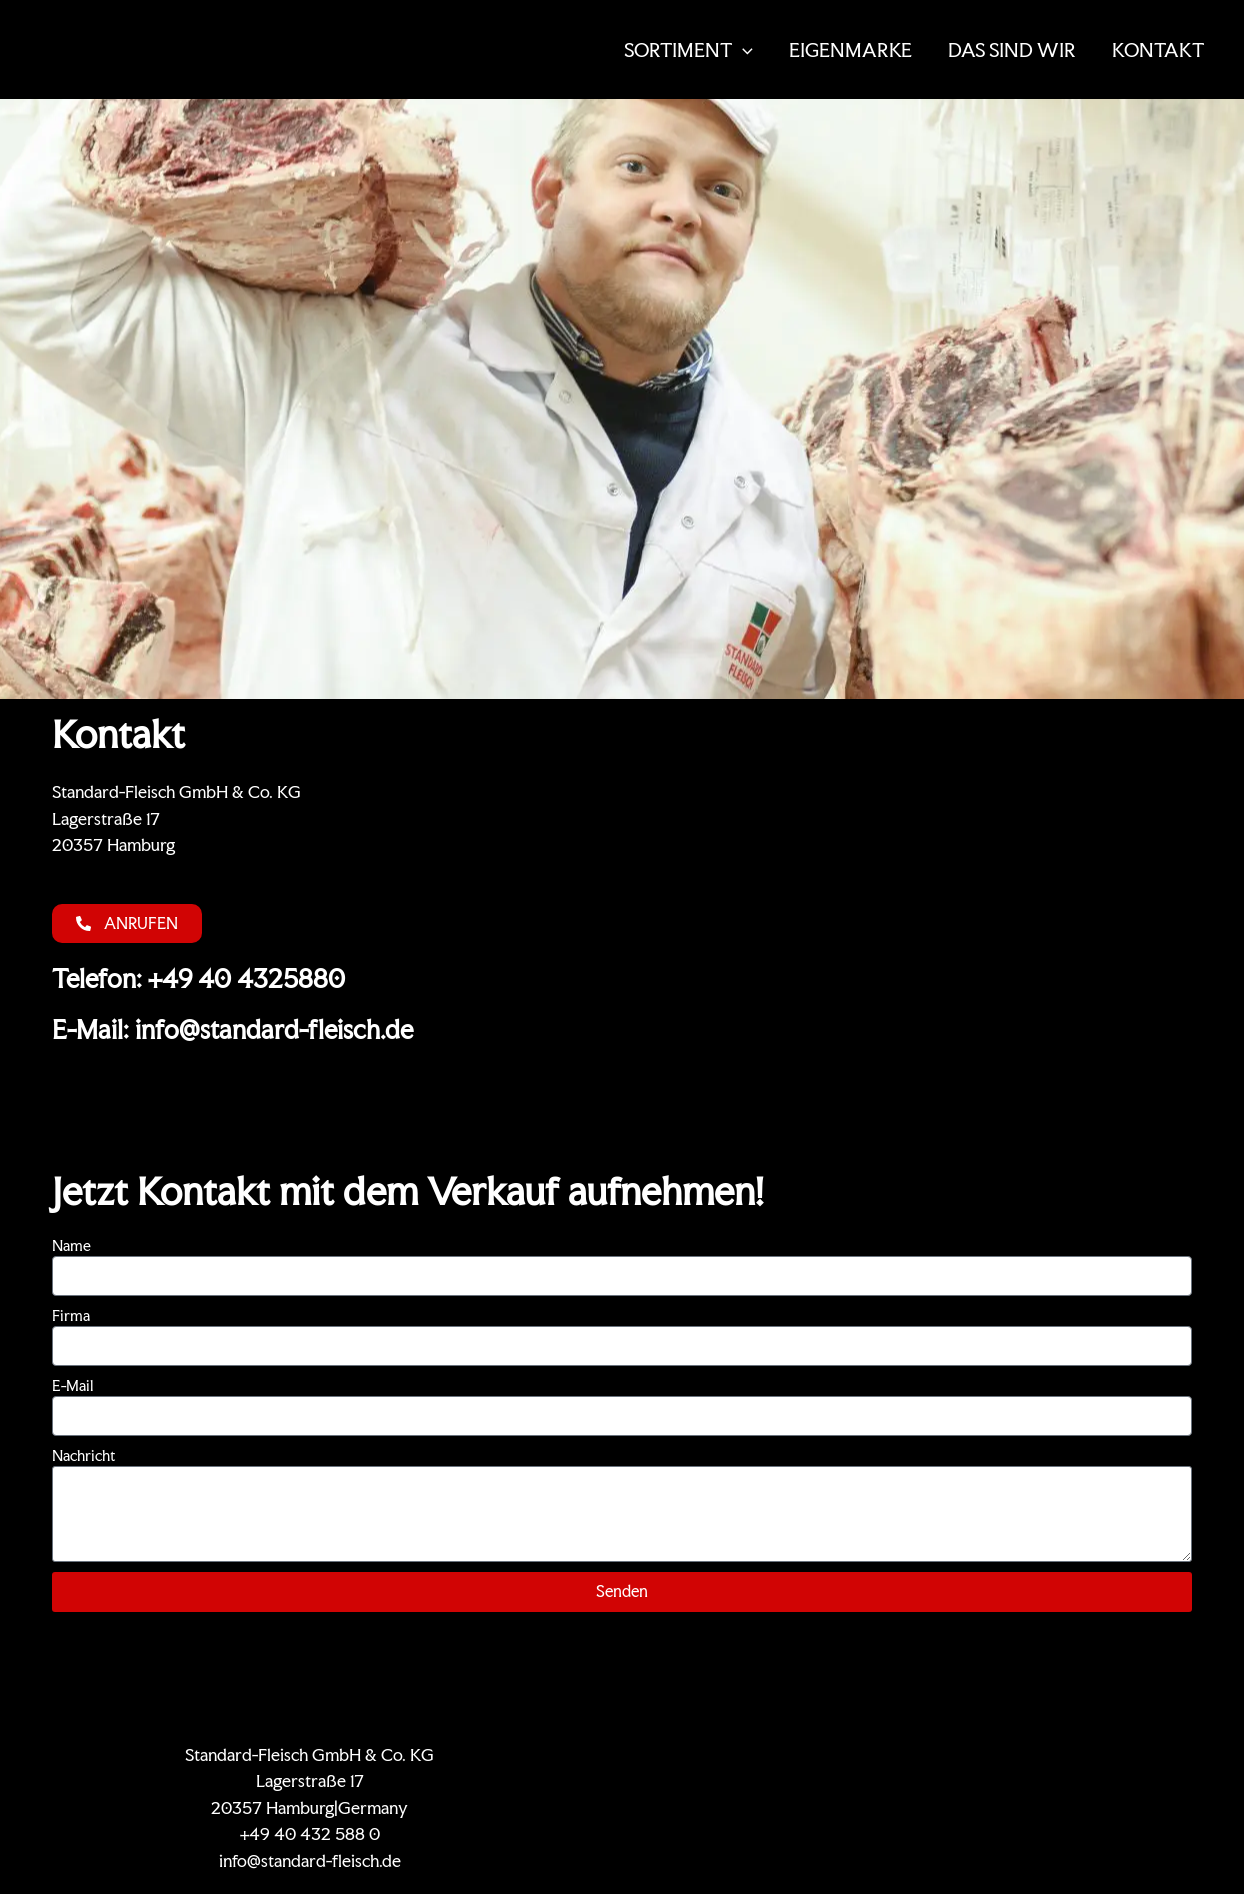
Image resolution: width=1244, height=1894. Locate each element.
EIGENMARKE (850, 50)
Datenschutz (983, 1754)
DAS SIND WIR (1012, 50)
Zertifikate (784, 1754)
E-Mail (72, 1385)
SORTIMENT (688, 50)
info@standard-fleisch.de (310, 1860)
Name (71, 1245)
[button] (742, 50)
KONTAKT (1158, 50)
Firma (71, 1315)
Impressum (1084, 1754)
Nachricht (83, 1455)
